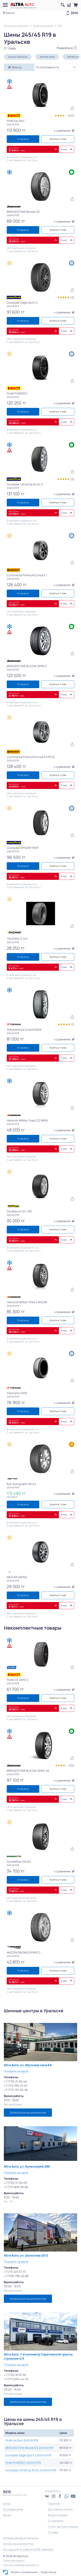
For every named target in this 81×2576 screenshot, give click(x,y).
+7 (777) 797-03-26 (16, 2090)
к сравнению (64, 130)
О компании (55, 2521)
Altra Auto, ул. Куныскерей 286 (27, 2166)
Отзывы (53, 2532)
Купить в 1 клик (58, 139)
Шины (6, 2503)
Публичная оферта (13, 2560)
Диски (7, 2515)
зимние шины (47, 56)
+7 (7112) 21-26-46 (15, 2081)
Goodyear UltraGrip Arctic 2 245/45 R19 (30, 2470)
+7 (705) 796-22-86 (16, 2276)
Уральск (10, 13)
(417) (71, 115)
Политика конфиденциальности (21, 2565)
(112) (71, 1765)
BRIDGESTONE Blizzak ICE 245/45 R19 (29, 2448)
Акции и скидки (58, 2515)
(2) (72, 297)
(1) (72, 1024)
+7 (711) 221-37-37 (15, 2272)
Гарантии (54, 2503)
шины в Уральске (17, 56)
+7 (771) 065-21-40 (15, 2085)
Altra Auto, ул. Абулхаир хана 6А (28, 2065)
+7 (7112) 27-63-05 (15, 2183)
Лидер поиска (48, 2572)
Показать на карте (16, 2071)
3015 (74, 13)
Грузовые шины (13, 2509)
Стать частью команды (63, 2526)
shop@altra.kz (52, 2491)
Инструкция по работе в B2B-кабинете (28, 2549)
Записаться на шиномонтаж (28, 2112)
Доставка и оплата (60, 2509)
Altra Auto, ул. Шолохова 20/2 (26, 2255)
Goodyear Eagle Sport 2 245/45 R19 (28, 2455)
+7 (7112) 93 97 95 (15, 2375)
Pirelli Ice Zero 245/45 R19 (21, 2440)
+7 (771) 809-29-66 (16, 2187)
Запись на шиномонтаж (18, 2544)
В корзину (23, 139)
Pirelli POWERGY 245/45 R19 (23, 2462)
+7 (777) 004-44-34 (16, 2379)
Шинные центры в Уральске (20, 2538)
